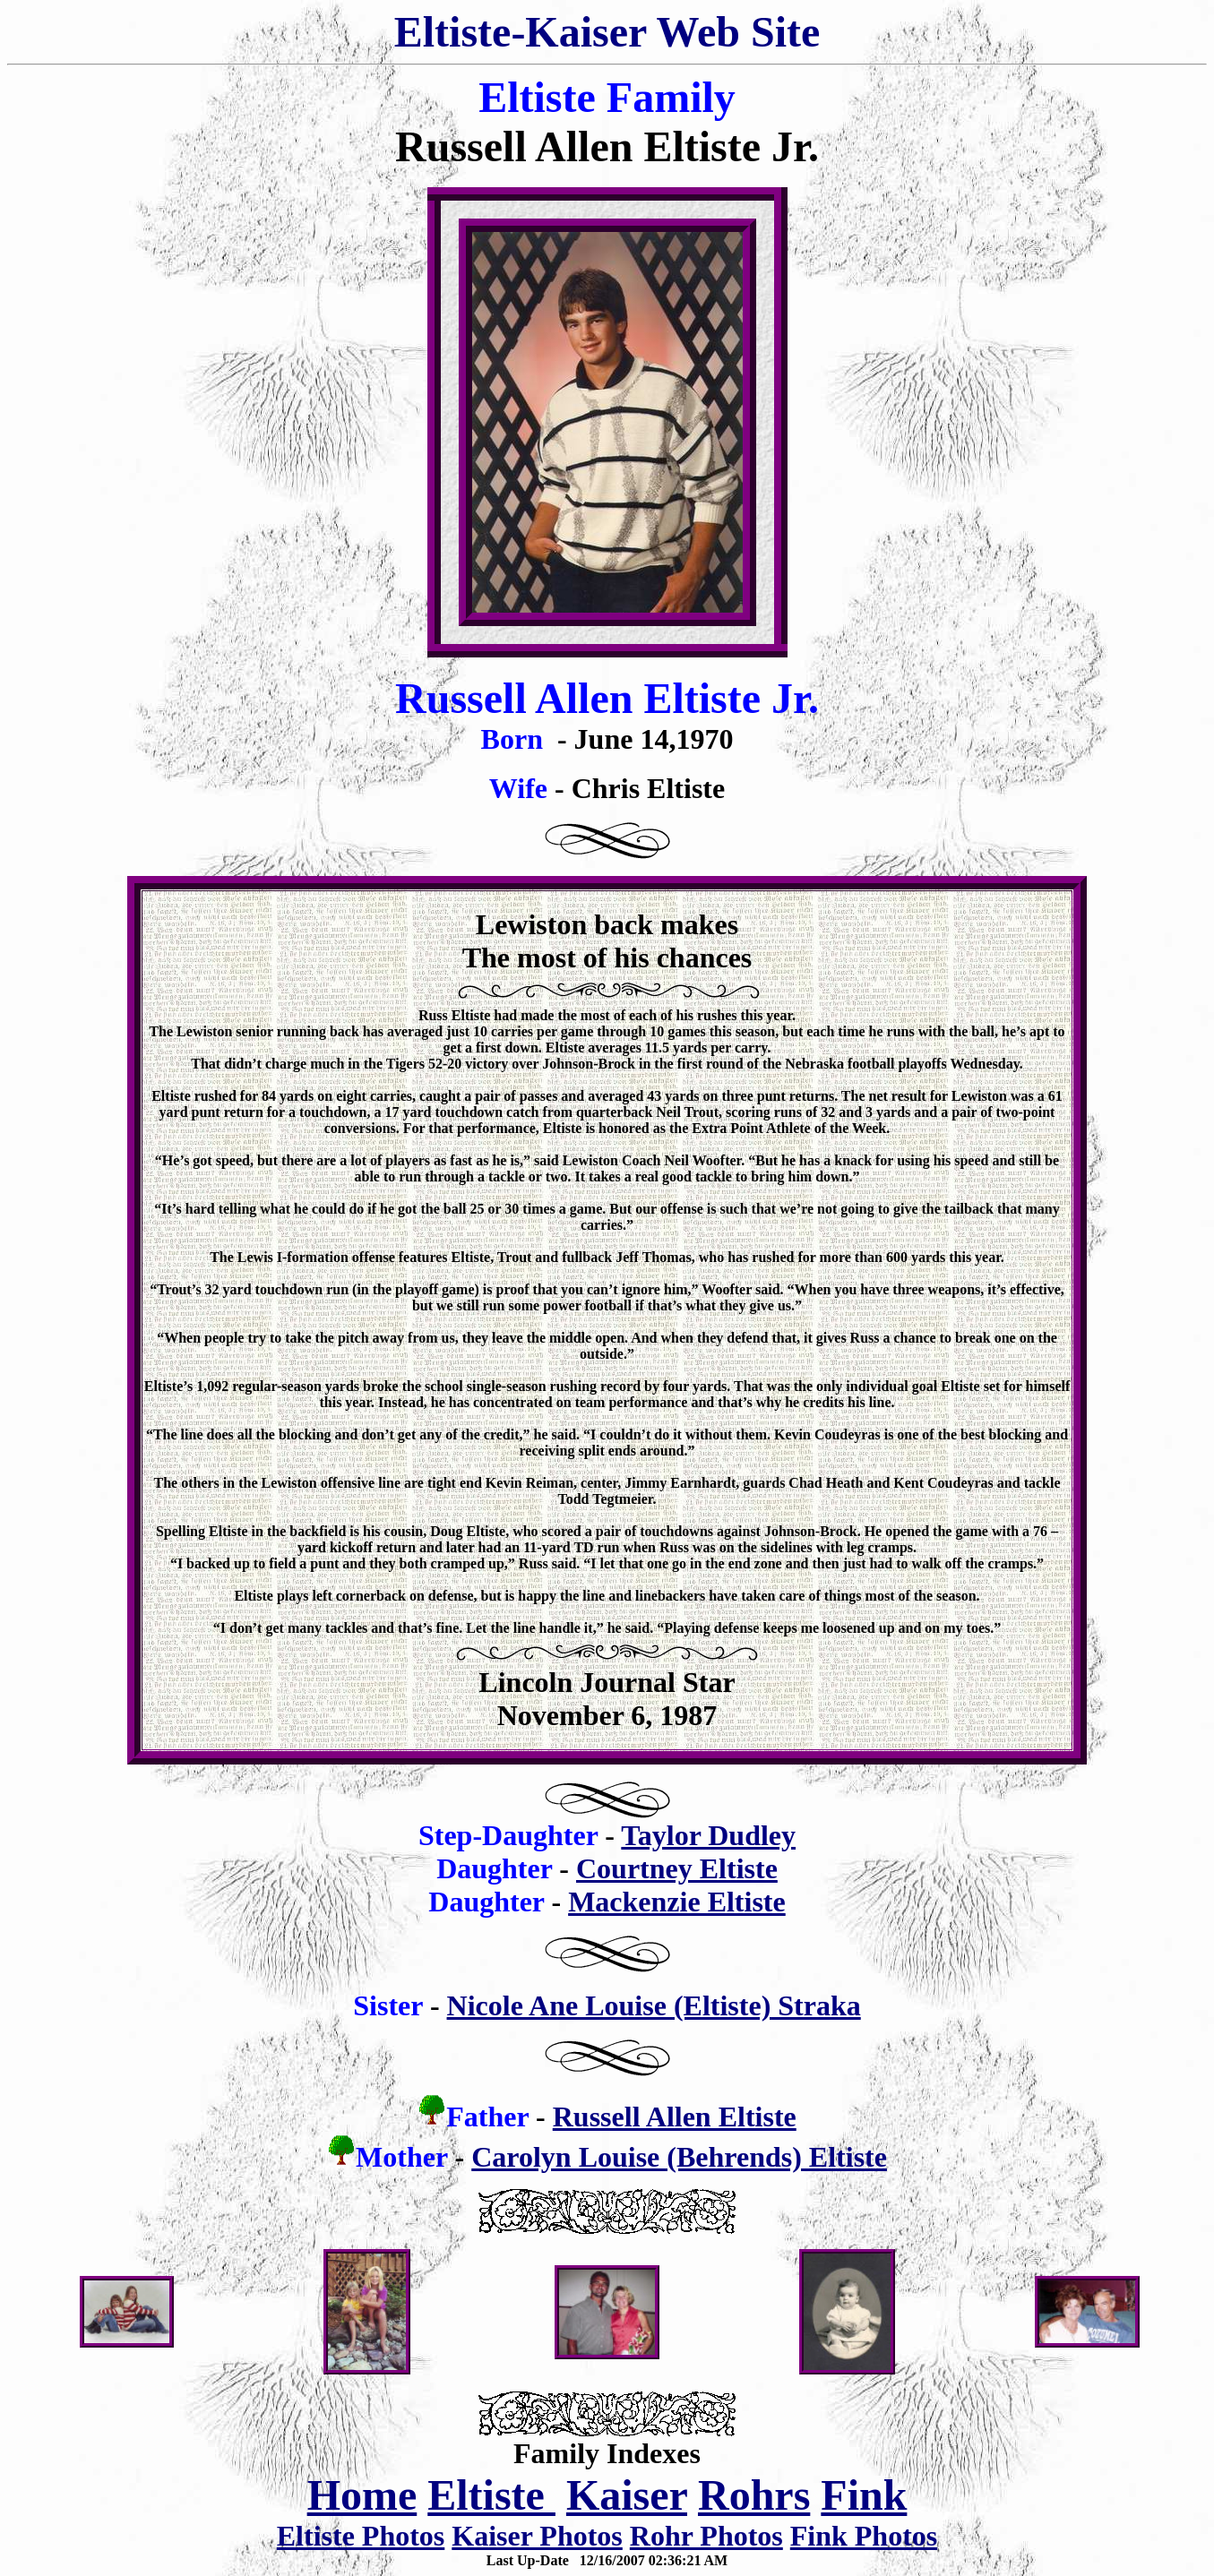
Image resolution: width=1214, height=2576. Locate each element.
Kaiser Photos (537, 2536)
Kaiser (626, 2495)
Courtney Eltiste (677, 1868)
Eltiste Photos (361, 2536)
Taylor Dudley (708, 1835)
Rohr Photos (706, 2536)
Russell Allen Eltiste (674, 2116)
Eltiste (491, 2495)
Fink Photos (863, 2536)
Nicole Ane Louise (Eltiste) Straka (654, 2005)
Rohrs (754, 2495)
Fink (864, 2495)
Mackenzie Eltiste (677, 1901)
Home (362, 2495)
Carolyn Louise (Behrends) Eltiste (679, 2157)
